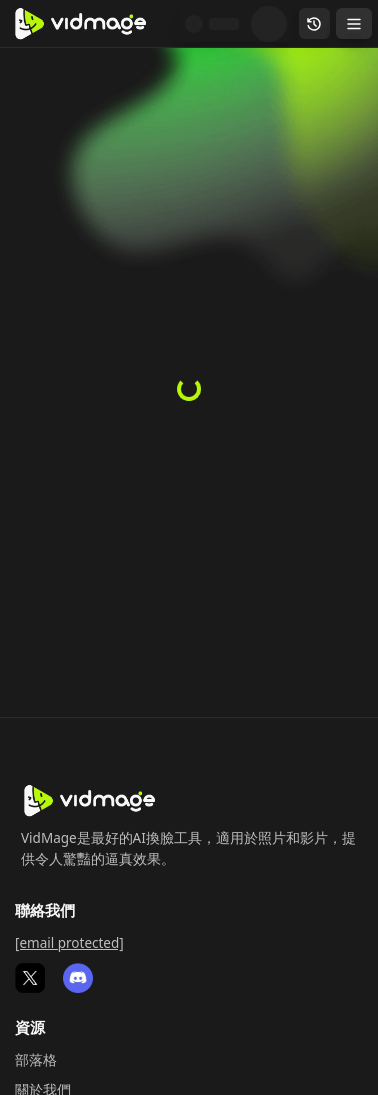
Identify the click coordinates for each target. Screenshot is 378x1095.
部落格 (36, 1060)
